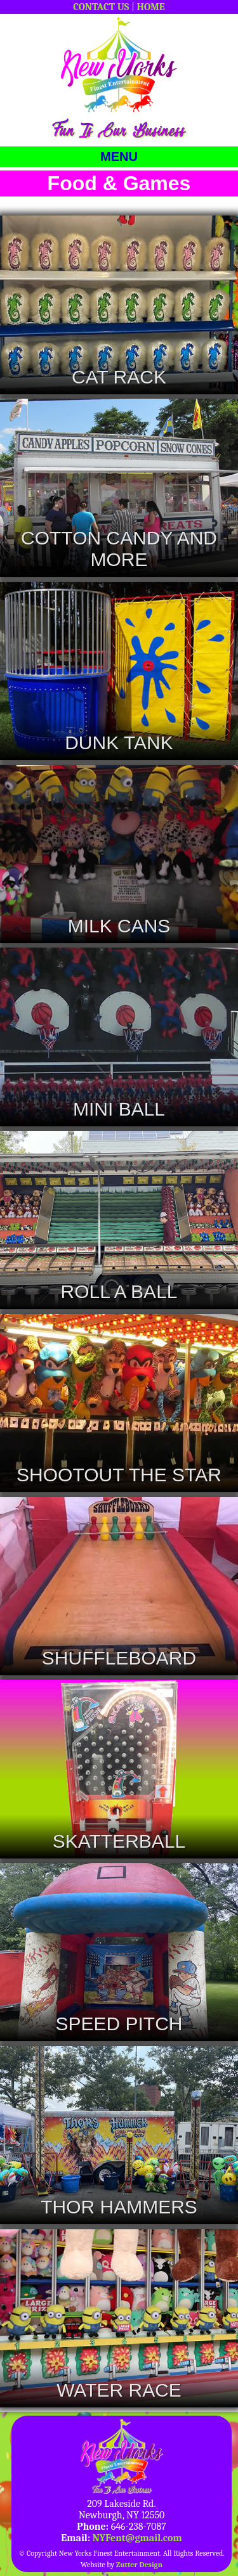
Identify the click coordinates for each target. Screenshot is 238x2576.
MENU (119, 157)
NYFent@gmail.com (137, 2538)
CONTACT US (101, 7)
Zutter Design (139, 2564)
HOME (150, 7)
